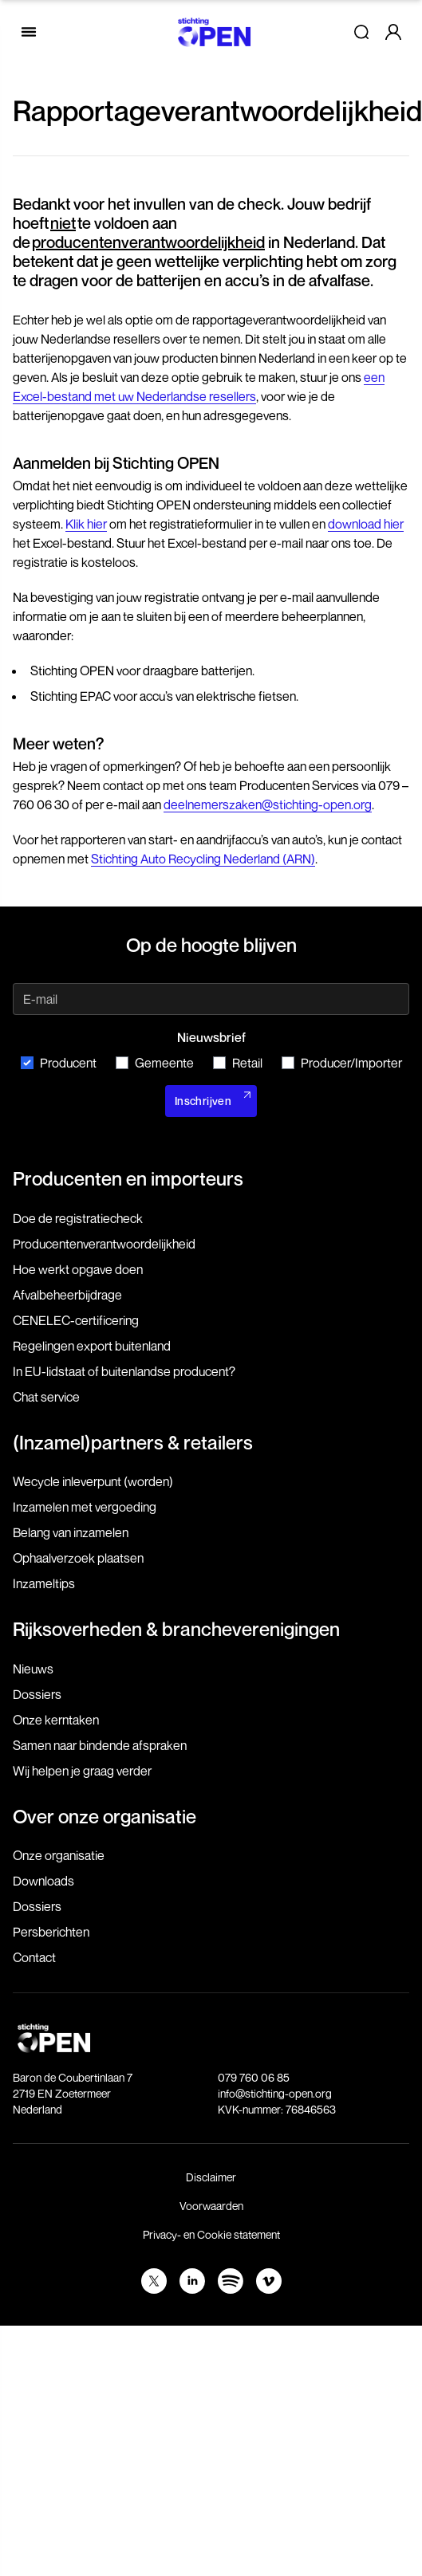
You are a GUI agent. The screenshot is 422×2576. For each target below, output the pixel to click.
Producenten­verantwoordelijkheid (104, 1244)
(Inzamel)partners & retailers (133, 1442)
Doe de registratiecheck (78, 1218)
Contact (34, 1957)
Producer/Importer (342, 1063)
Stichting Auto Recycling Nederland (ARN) (203, 859)
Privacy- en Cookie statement (211, 2234)
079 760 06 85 (254, 2077)
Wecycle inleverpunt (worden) (93, 1481)
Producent (59, 1063)
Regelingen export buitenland (92, 1346)
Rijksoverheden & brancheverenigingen (176, 1629)
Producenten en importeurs (128, 1178)
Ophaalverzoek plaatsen (78, 1558)
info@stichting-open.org (275, 2093)
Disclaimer (211, 2177)
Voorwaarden (211, 2205)
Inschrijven (203, 1100)
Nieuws (33, 1669)
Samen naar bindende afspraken (100, 1745)
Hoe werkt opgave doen (78, 1269)
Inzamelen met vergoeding (84, 1507)
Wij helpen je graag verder (82, 1771)
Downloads (43, 1881)
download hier (366, 524)
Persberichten (51, 1932)
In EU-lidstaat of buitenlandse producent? (124, 1371)
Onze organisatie (59, 1855)
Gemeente (155, 1063)
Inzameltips (44, 1583)
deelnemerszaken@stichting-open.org (268, 804)
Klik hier (86, 524)
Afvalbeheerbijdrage (67, 1295)
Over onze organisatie (104, 1816)
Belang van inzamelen (70, 1532)
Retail (237, 1063)
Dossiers (37, 1694)
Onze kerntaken (56, 1720)
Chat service (46, 1397)
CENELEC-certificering (76, 1320)
